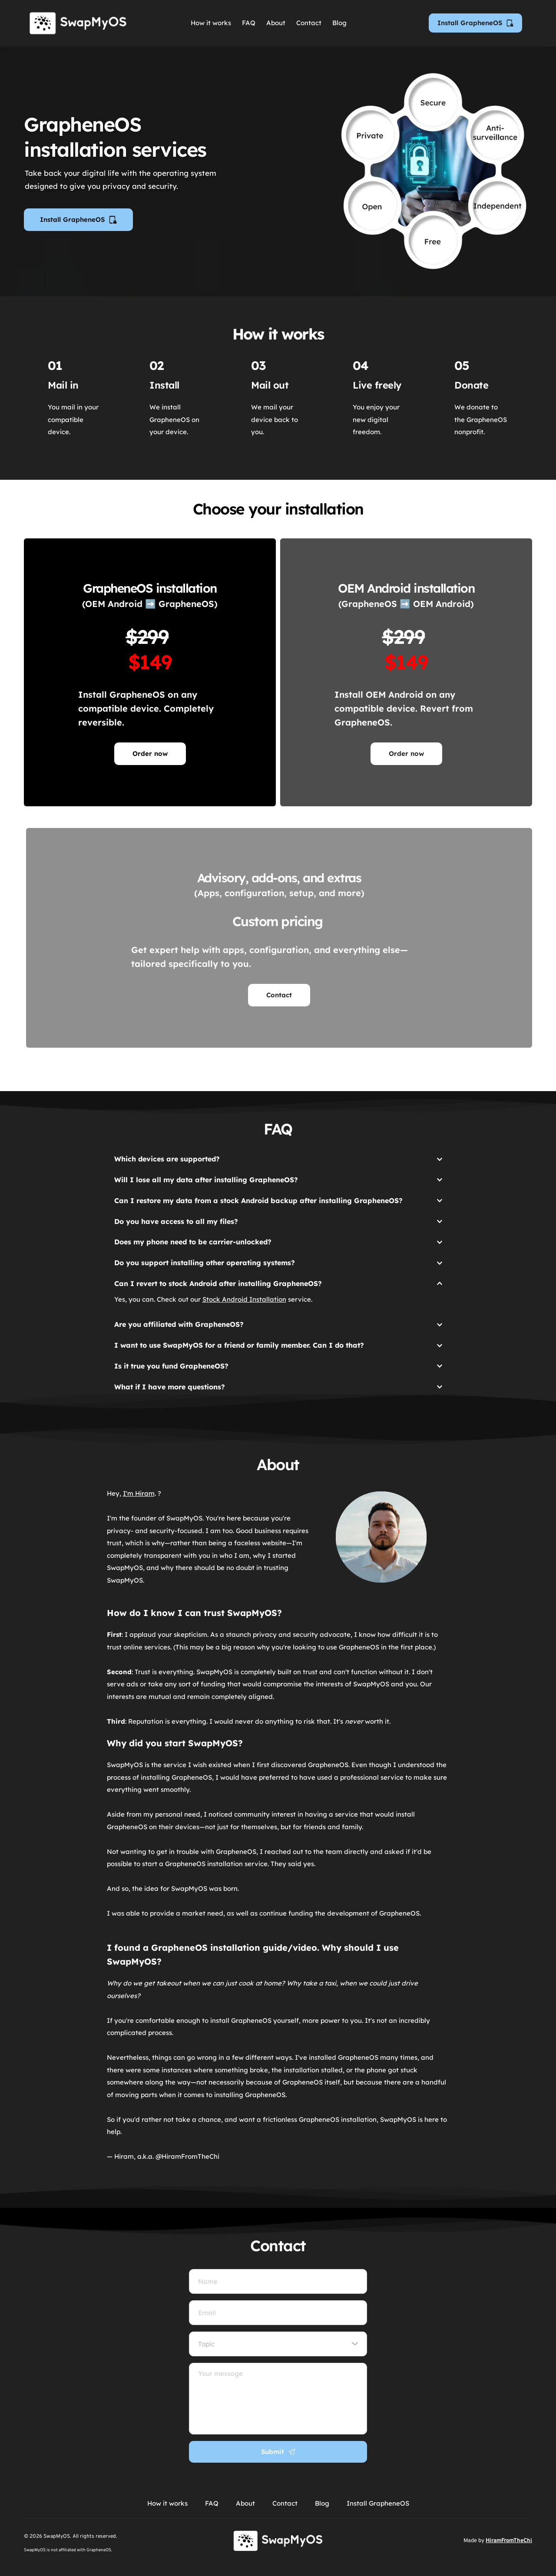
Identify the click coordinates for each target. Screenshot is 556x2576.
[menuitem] (211, 23)
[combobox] (278, 2344)
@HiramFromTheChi (187, 2156)
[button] (278, 1156)
